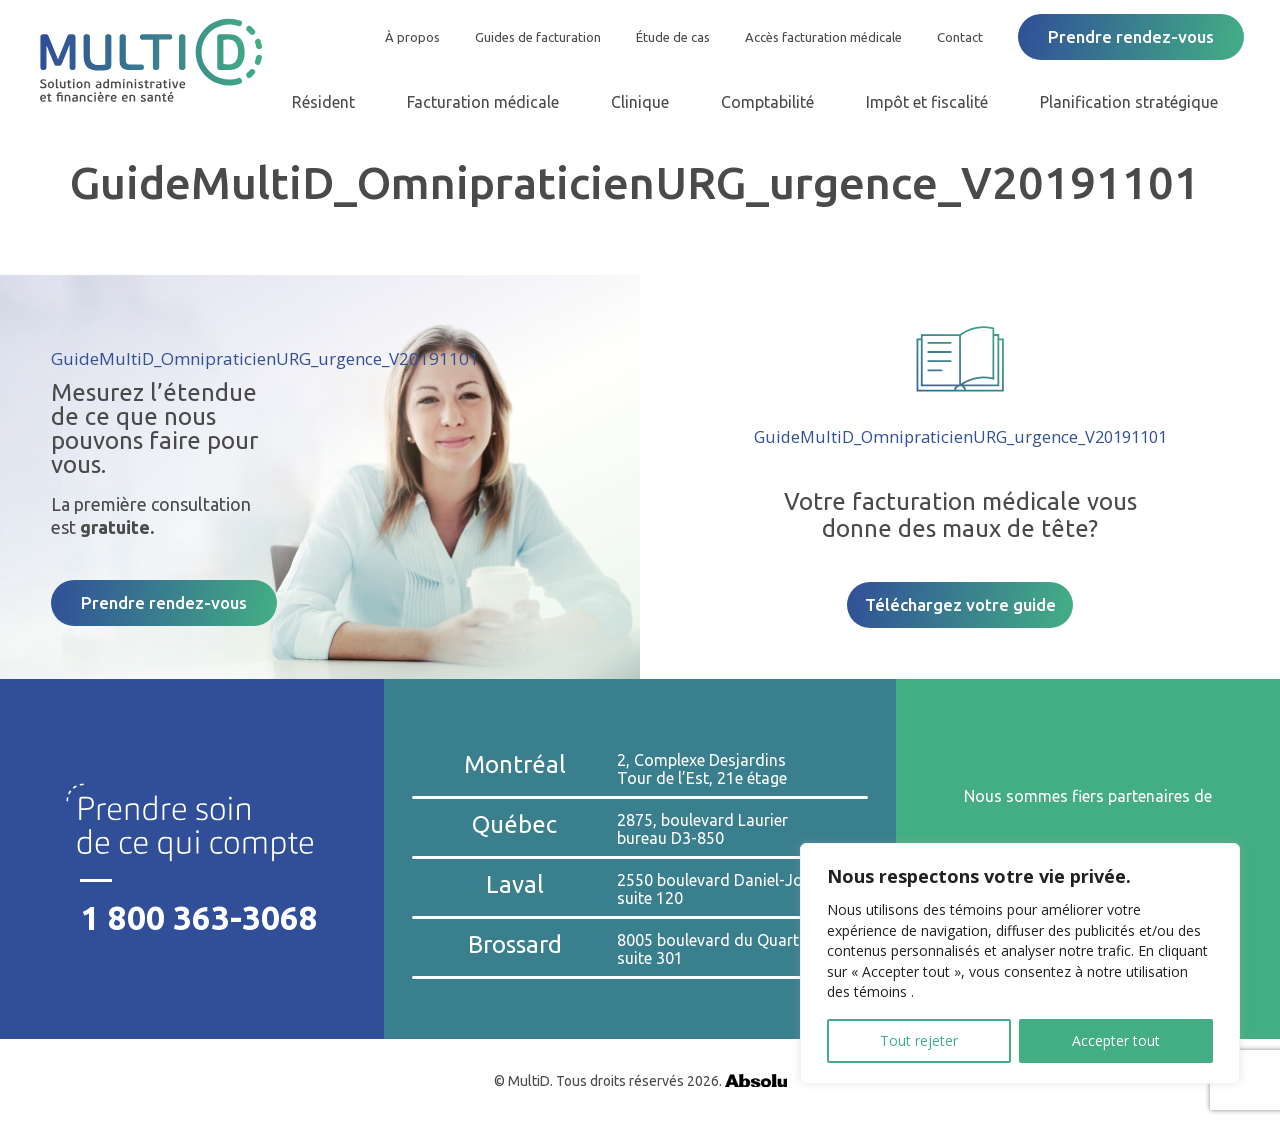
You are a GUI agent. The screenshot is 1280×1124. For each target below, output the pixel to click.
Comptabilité (767, 102)
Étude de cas (673, 37)
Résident (323, 102)
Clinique (640, 102)
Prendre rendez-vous (1131, 36)
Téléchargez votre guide (960, 604)
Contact (960, 37)
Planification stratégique (1129, 102)
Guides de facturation (538, 37)
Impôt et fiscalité (927, 102)
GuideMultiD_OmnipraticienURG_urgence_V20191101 (265, 358)
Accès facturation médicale (823, 37)
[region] (1020, 963)
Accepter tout (1116, 1040)
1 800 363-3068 (199, 917)
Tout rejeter (919, 1040)
